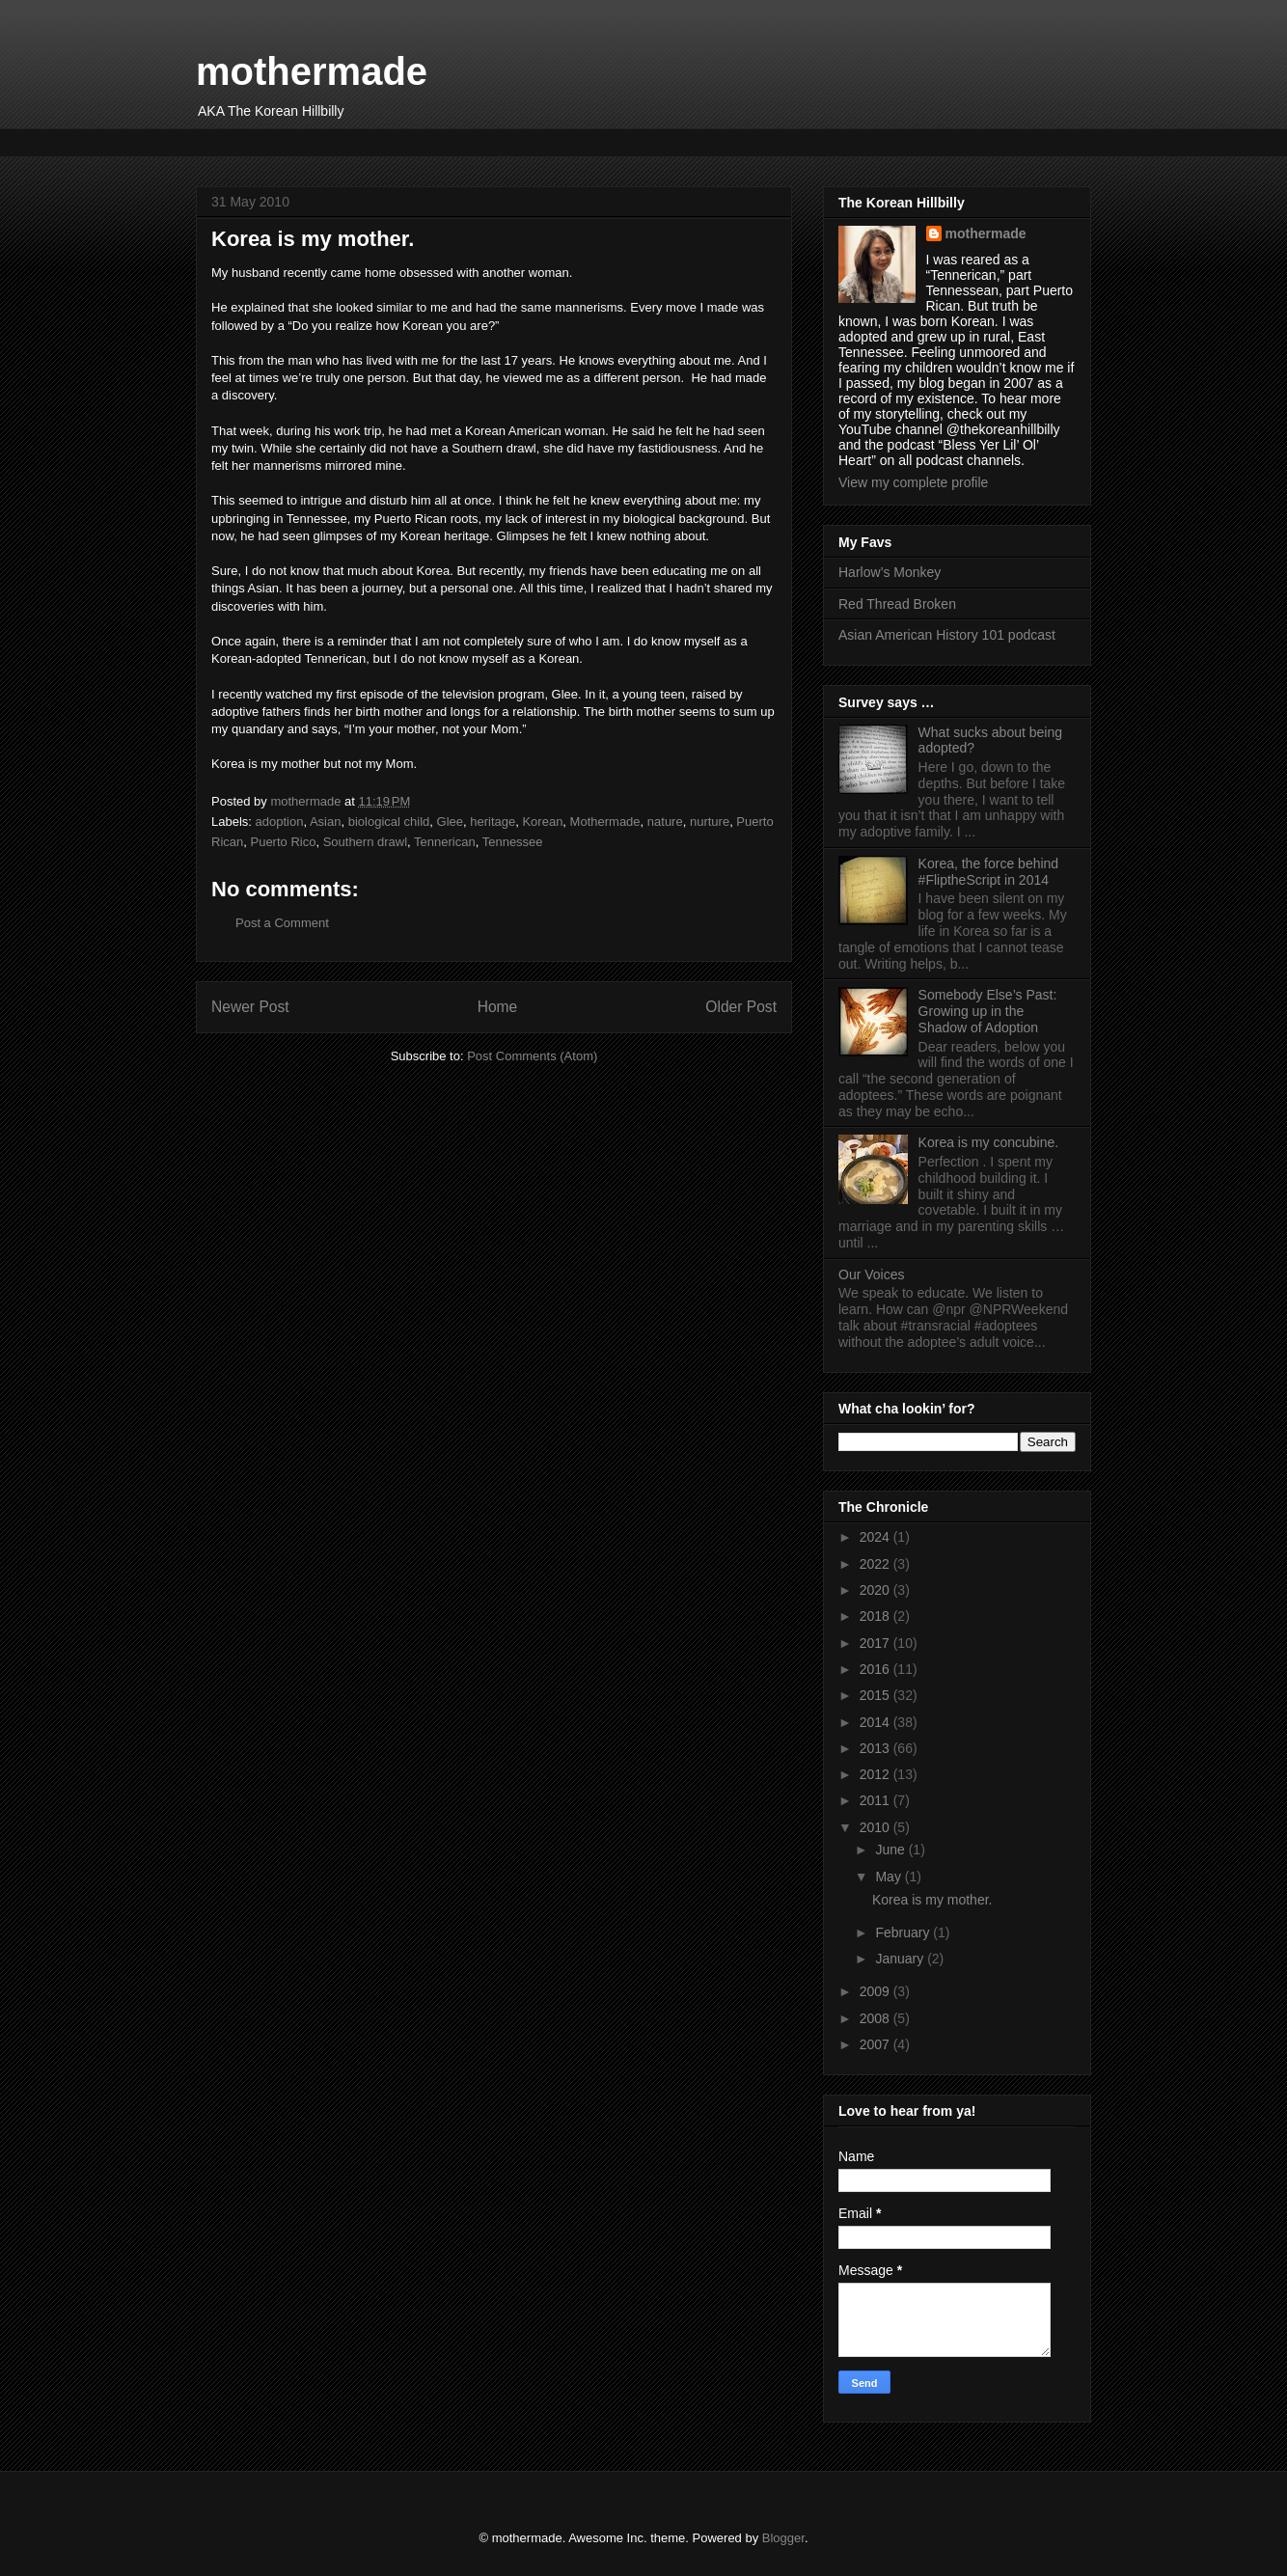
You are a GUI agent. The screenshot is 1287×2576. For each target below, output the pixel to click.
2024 (876, 1537)
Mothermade (605, 821)
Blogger (783, 2538)
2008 (876, 2018)
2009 (876, 1991)
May (889, 1876)
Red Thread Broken (897, 604)
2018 (876, 1616)
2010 (876, 1827)
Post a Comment (282, 923)
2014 (876, 1722)
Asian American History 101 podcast (946, 635)
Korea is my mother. (932, 1899)
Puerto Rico (282, 842)
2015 (876, 1695)
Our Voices (871, 1274)
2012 (876, 1774)
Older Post (741, 1007)
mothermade (311, 71)
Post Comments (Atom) (532, 1056)
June (891, 1849)
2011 (876, 1800)
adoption (280, 821)
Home (498, 1007)
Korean (542, 821)
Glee (450, 821)
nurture (709, 821)
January (901, 1958)
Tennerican (445, 842)
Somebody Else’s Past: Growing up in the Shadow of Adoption (987, 1011)
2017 (876, 1643)
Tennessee (512, 842)
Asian (326, 821)
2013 (876, 1748)
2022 (876, 1564)
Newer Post (250, 1007)
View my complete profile (913, 482)
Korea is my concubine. (988, 1142)
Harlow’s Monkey (889, 572)
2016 (876, 1669)
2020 (876, 1590)
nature (665, 821)
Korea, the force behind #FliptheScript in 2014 (988, 872)
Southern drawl (365, 842)
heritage (492, 821)
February (904, 1932)
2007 (876, 2044)
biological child (389, 821)
